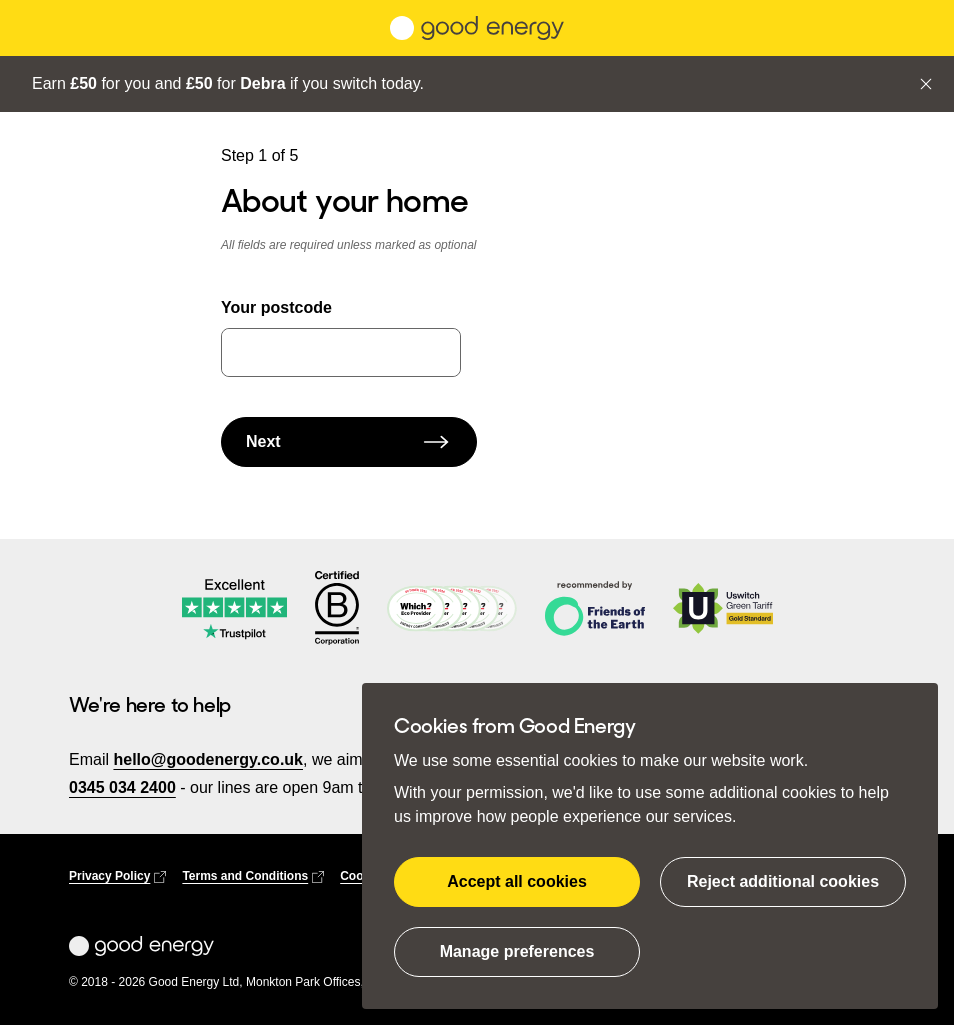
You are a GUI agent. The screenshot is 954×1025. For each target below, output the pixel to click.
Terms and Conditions (253, 876)
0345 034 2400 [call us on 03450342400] (122, 787)
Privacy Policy (117, 876)
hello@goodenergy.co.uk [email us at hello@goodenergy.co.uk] (208, 759)
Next (349, 442)
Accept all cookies (517, 881)
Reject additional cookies (783, 881)
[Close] (926, 84)
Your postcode (276, 307)
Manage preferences (517, 951)
